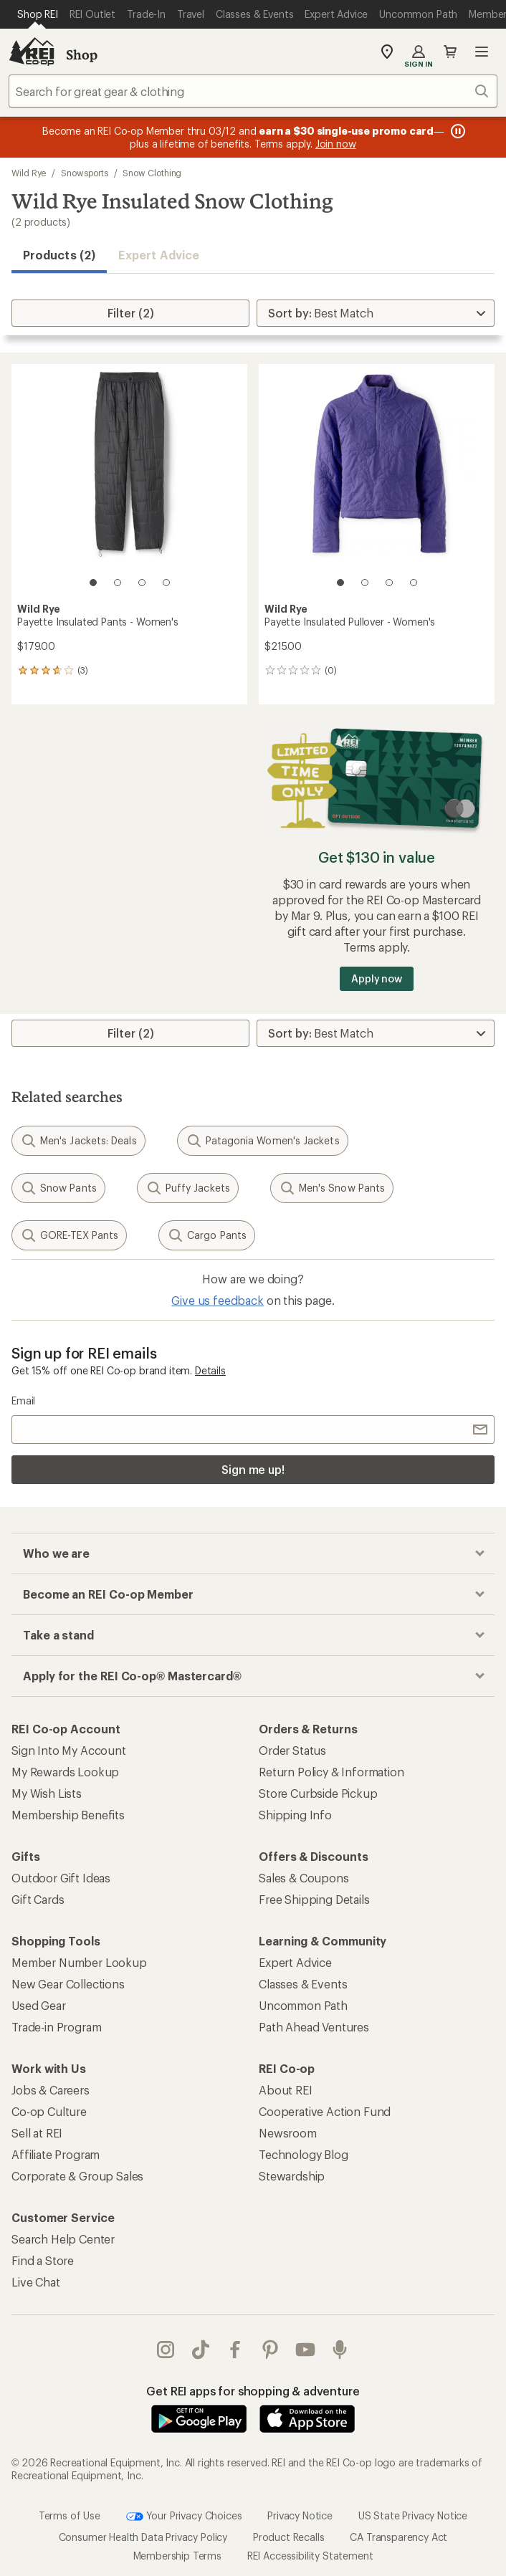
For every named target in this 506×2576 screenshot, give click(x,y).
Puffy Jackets (187, 1188)
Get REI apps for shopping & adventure (252, 2391)
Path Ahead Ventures (314, 2027)
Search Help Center (63, 2239)
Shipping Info (295, 1814)
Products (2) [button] (59, 255)
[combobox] (253, 91)
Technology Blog (303, 2154)
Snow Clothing (152, 173)
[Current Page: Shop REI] (37, 14)
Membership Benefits (68, 1814)
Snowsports (84, 173)
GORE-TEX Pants (69, 1235)
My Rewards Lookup (65, 1771)
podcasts (339, 2349)
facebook (235, 2349)
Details (210, 1370)
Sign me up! (253, 1469)
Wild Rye (28, 173)
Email (23, 1400)
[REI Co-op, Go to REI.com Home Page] (31, 51)
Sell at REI (36, 2133)
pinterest (270, 2349)
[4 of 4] (166, 582)
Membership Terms (177, 2555)
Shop (81, 54)
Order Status (292, 1750)
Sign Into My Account (68, 1750)
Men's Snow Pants (332, 1188)
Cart (450, 51)
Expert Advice (158, 255)
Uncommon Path (303, 2005)
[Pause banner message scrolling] (457, 131)
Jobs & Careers (50, 2090)
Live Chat (35, 2282)
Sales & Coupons (304, 1878)
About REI (285, 2090)
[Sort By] (376, 313)
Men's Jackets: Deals (78, 1140)
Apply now (376, 978)
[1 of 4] (93, 582)
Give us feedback (217, 1300)
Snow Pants (58, 1188)
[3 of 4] (142, 582)
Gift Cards (37, 1899)
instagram (165, 2349)
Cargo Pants (207, 1235)
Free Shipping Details (314, 1899)
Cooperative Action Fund (325, 2111)
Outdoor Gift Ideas (60, 1878)
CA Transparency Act (398, 2536)
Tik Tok (200, 2349)
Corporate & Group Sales (77, 2176)
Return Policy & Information (331, 1771)
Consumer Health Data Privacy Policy (143, 2536)
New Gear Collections (68, 1984)
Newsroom (288, 2133)
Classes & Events (303, 1984)
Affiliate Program (55, 2154)
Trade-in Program (56, 2027)
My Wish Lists (46, 1793)
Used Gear (38, 2005)
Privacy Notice (300, 2515)
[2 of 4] (117, 582)
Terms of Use (69, 2515)
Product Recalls (289, 2536)
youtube (305, 2349)
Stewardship (292, 2176)
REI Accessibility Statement (310, 2555)
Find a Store (42, 2260)
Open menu (481, 51)
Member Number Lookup (79, 1962)
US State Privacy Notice (412, 2515)
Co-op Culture (49, 2111)
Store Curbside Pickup (318, 1793)
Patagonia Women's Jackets (263, 1140)
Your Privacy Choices (184, 2515)
